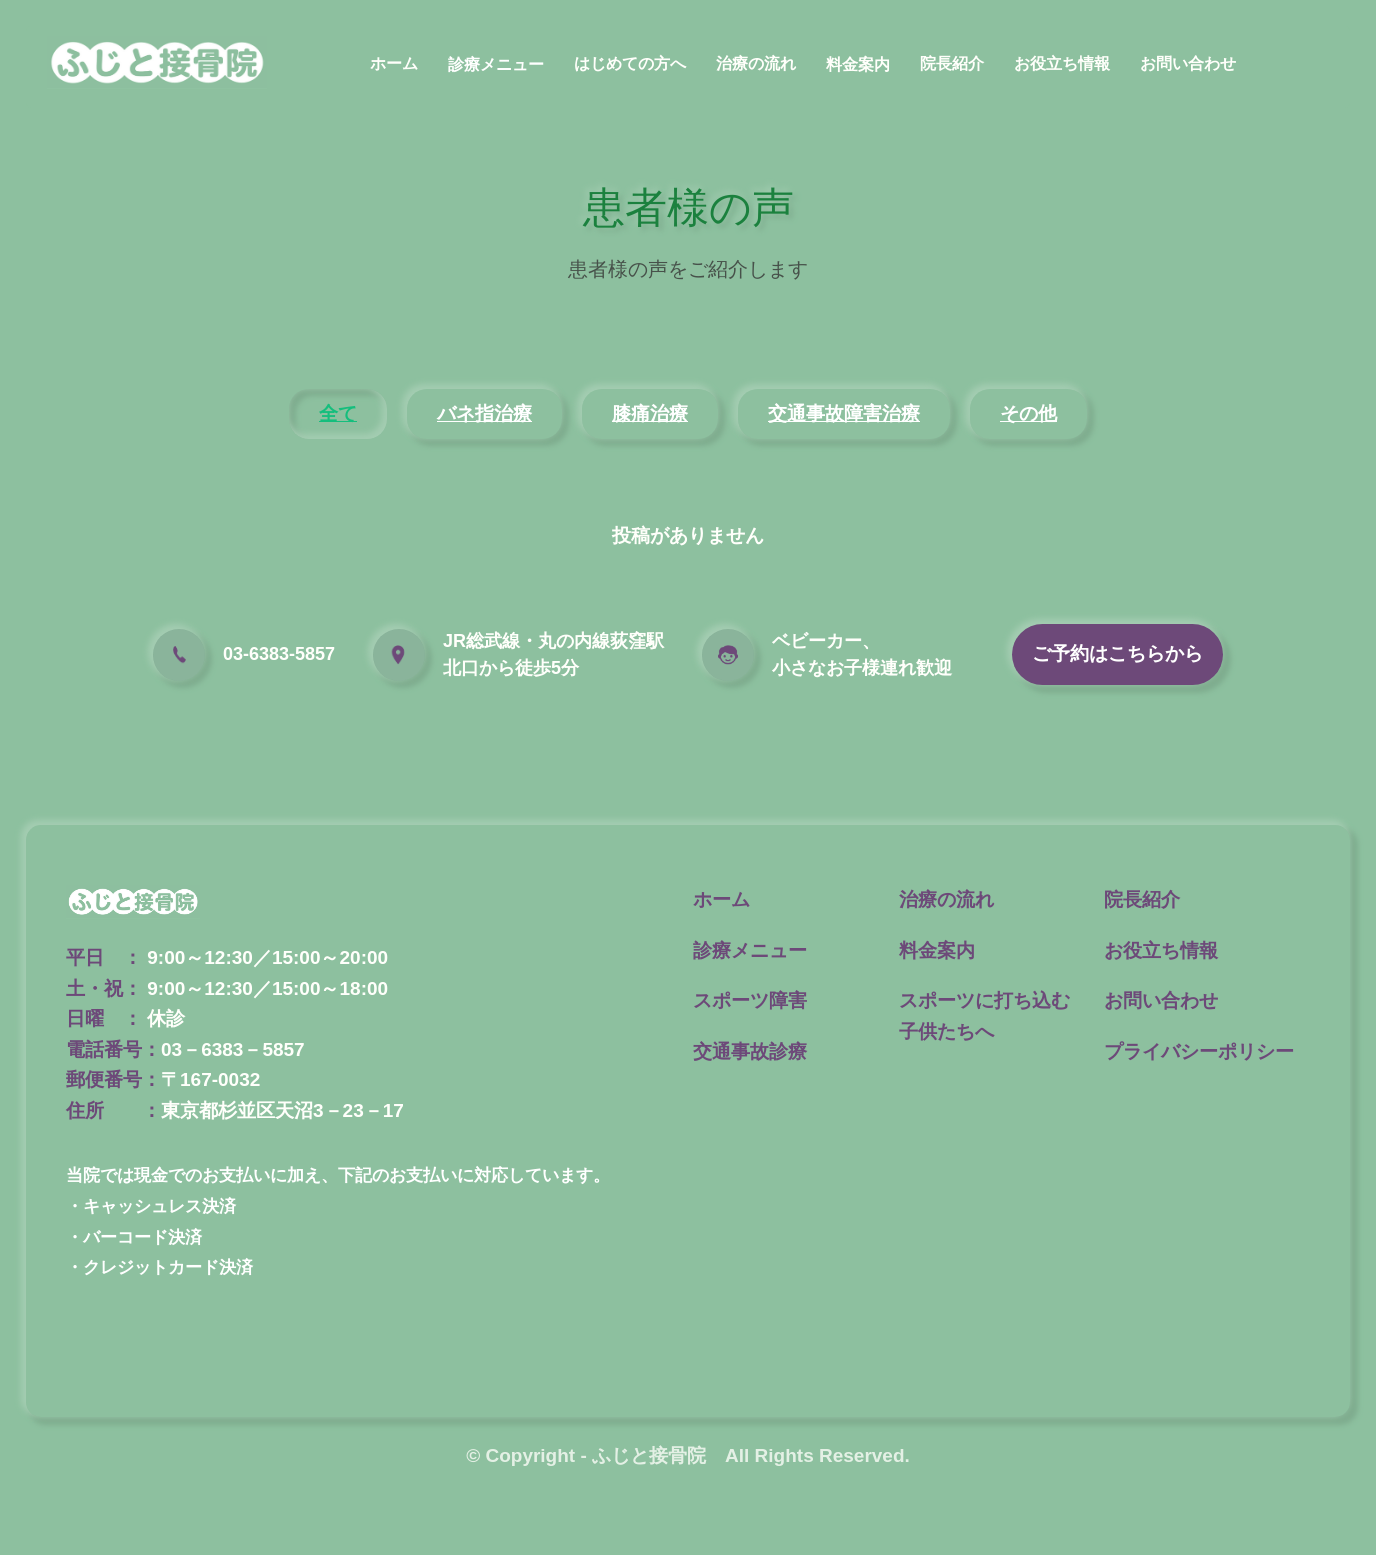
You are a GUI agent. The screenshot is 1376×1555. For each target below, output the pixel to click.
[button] (496, 71)
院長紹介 (952, 63)
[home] (157, 63)
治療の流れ (756, 63)
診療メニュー (496, 64)
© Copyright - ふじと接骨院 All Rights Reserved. (688, 1455)
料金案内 (858, 64)
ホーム (394, 63)
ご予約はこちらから (1117, 653)
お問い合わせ (1188, 63)
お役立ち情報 (1062, 63)
